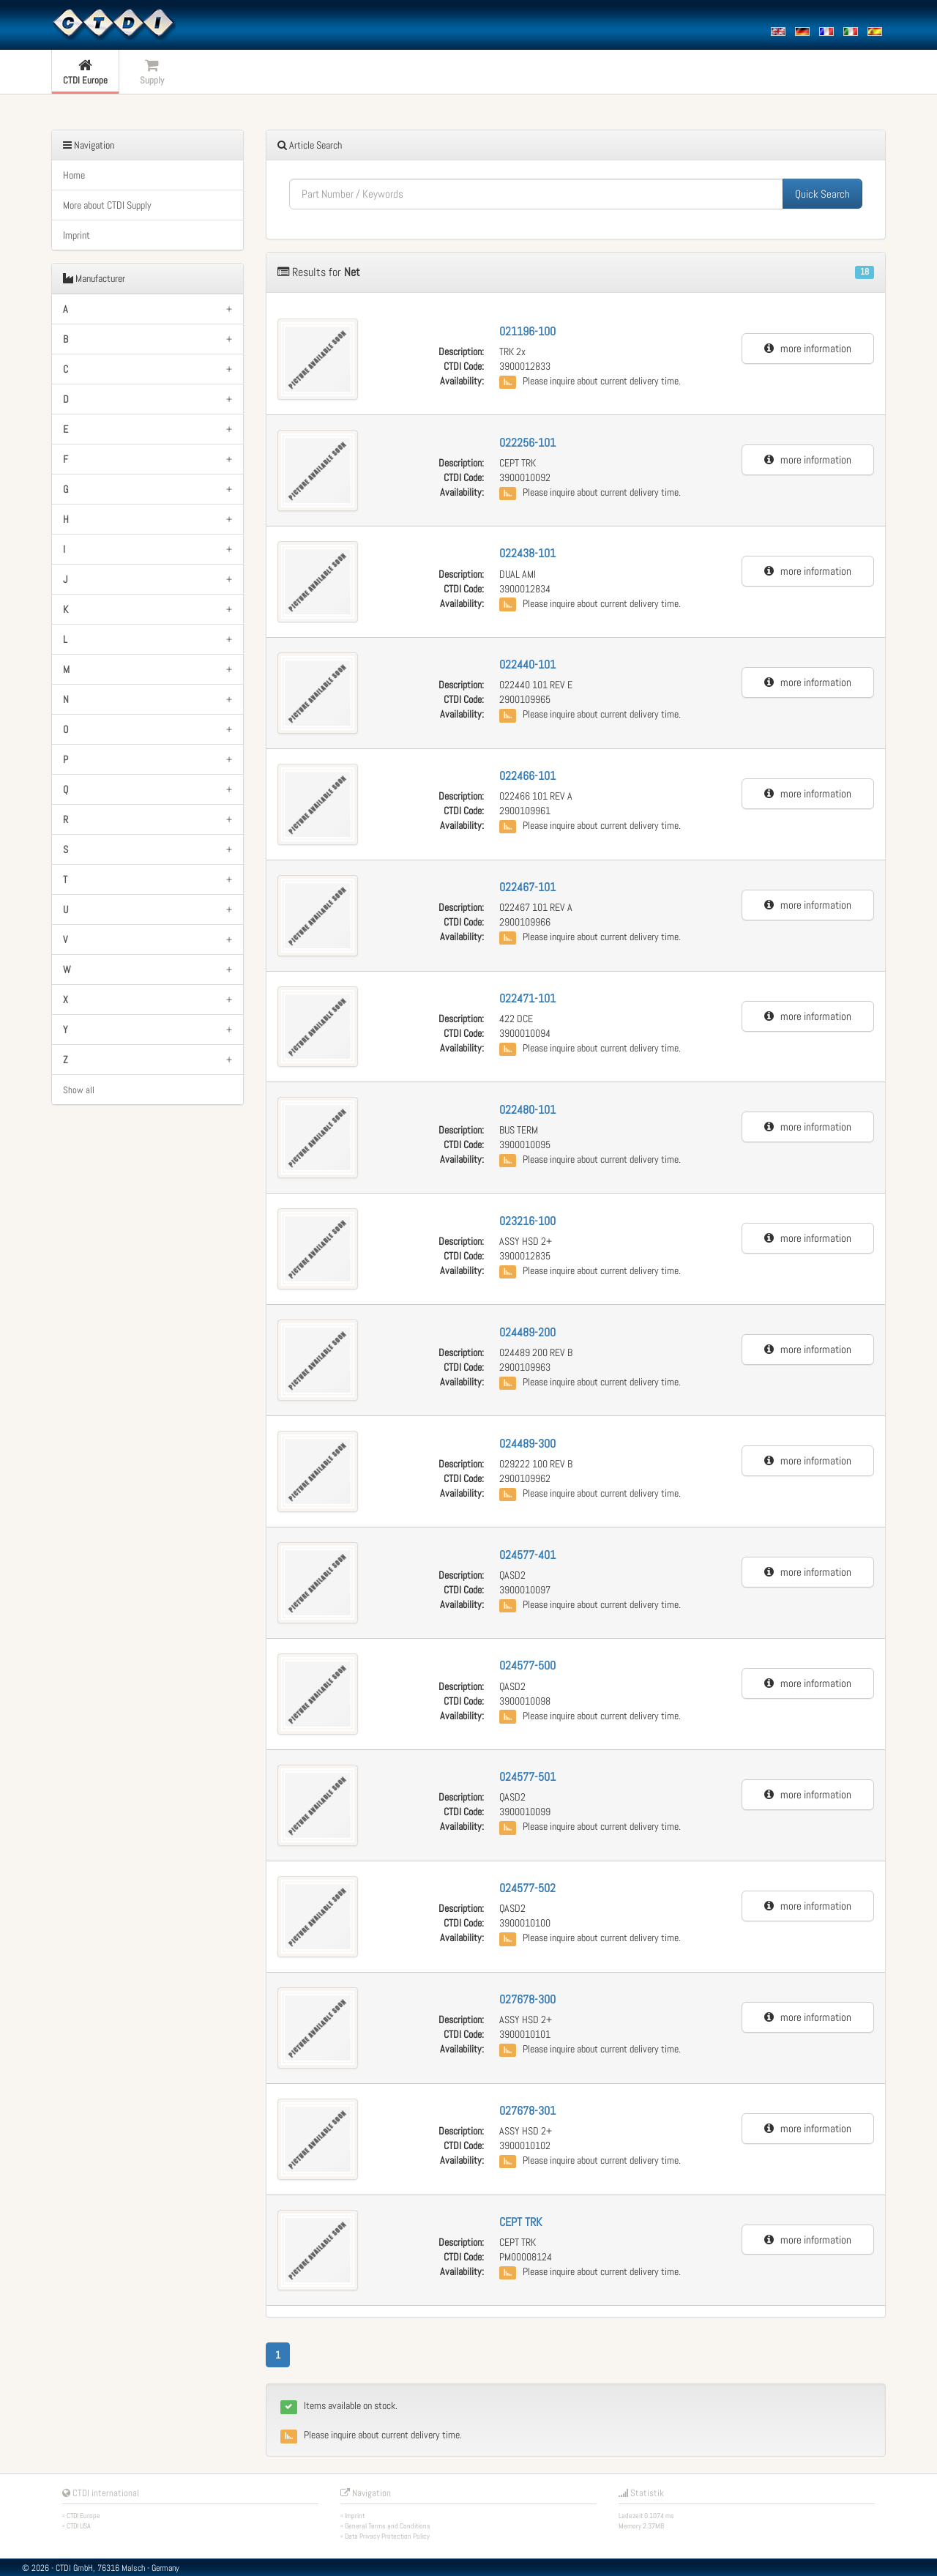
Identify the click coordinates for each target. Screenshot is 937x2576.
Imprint (76, 235)
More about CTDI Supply (107, 205)
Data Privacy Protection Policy (387, 2536)
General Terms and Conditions (387, 2526)
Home (74, 175)
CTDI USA (79, 2526)
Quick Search (822, 194)
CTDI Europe (83, 2515)
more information (807, 348)
